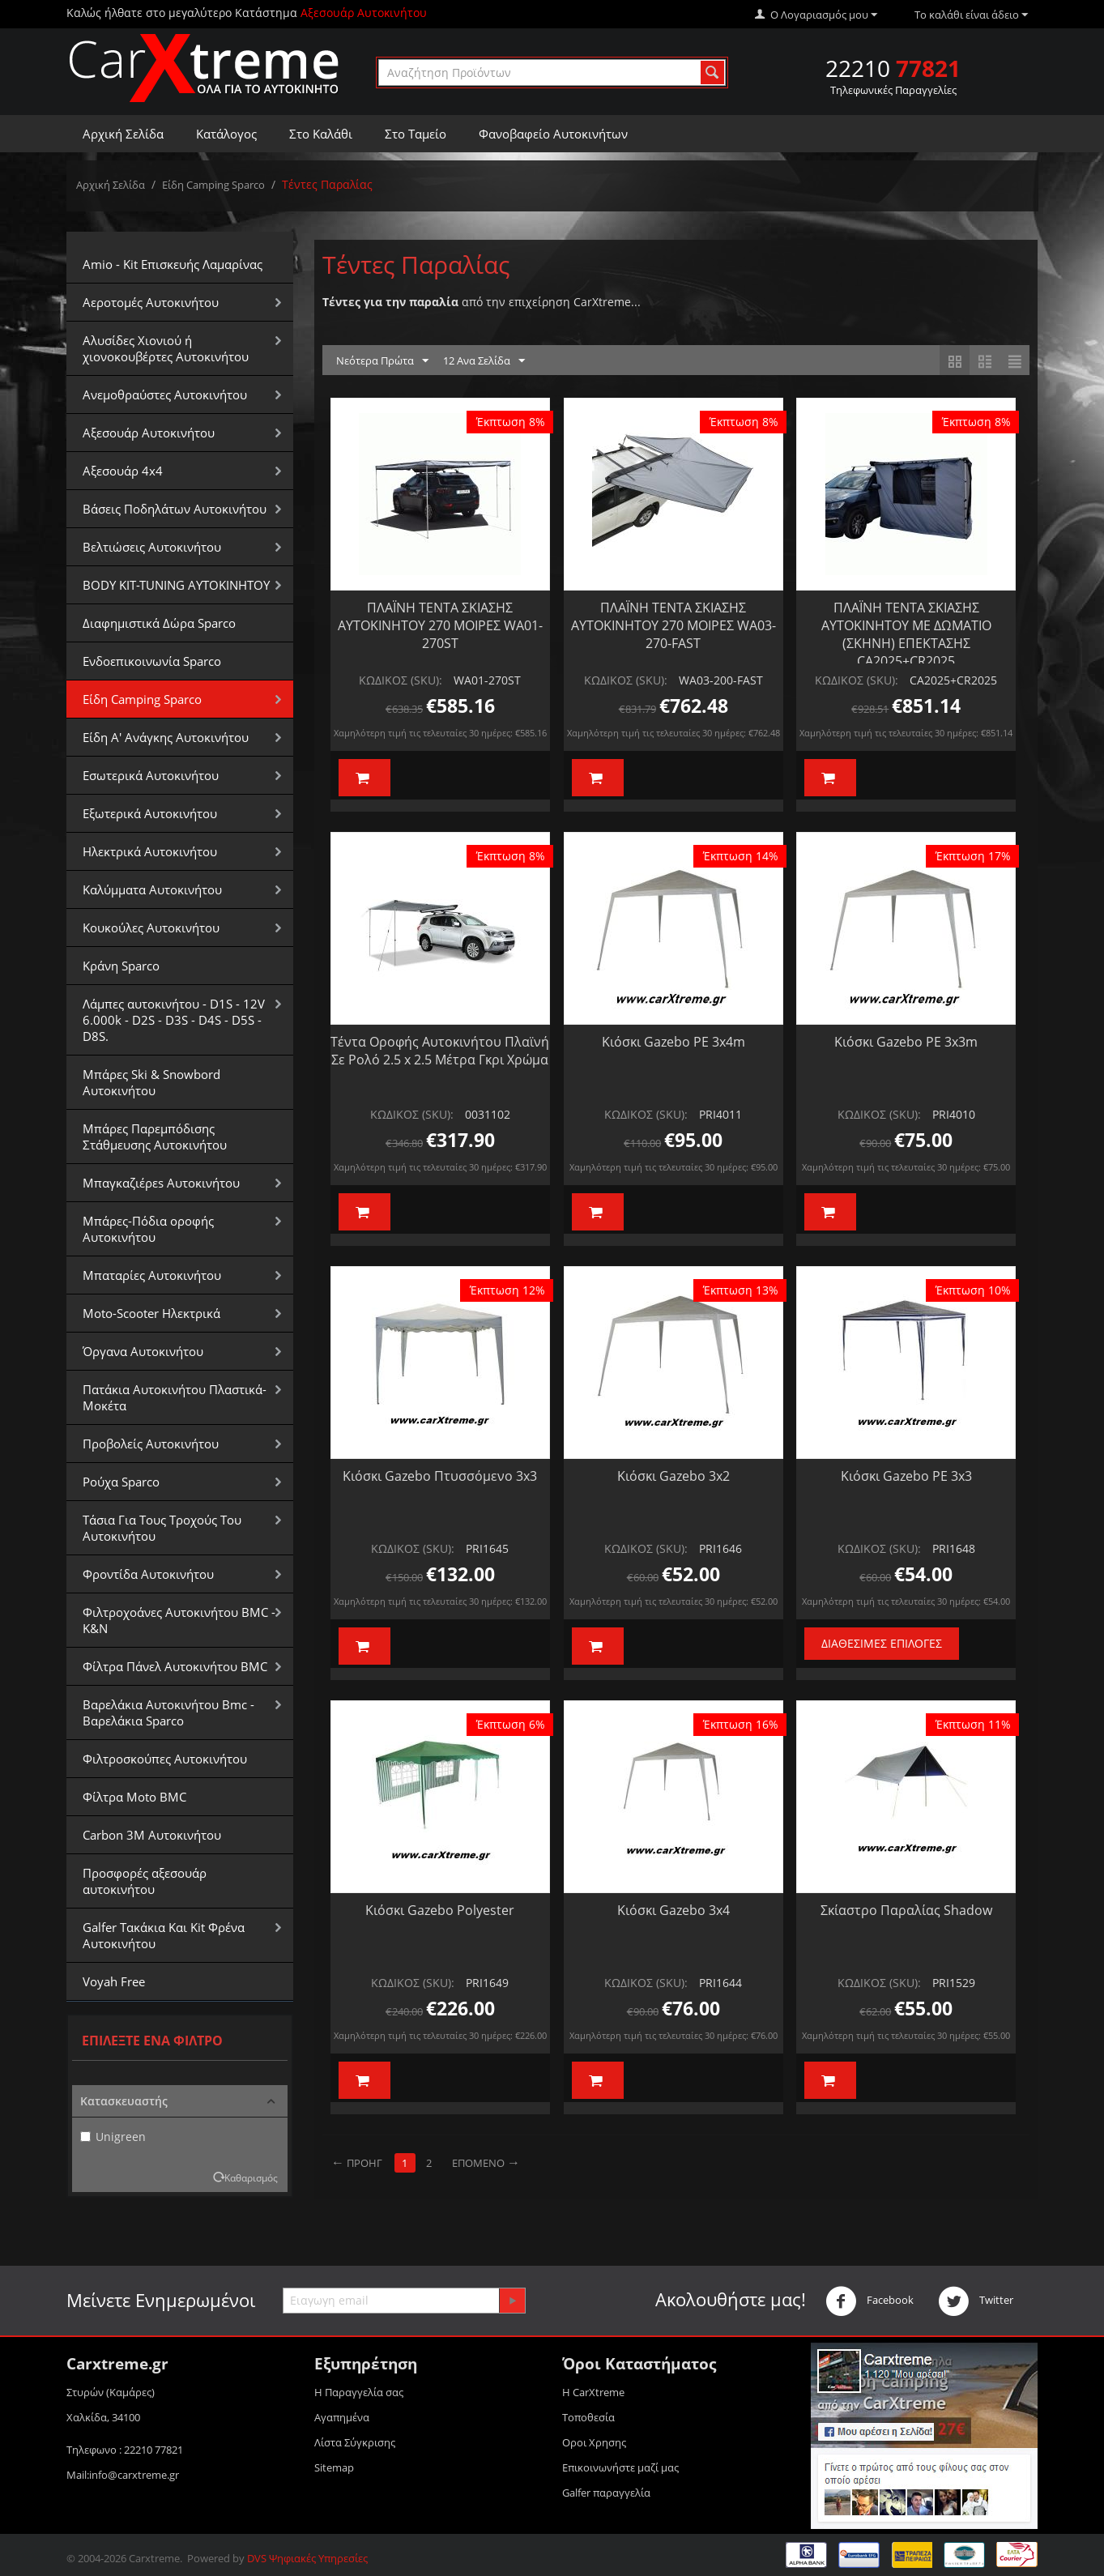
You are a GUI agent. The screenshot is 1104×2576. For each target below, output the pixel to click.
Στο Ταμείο (415, 134)
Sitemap (334, 2467)
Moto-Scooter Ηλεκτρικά (151, 1313)
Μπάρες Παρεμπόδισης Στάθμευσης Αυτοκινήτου (155, 1136)
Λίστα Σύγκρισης (354, 2442)
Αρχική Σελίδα (123, 134)
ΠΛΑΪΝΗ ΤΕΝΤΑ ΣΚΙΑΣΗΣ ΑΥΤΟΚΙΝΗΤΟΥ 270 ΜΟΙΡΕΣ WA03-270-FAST (673, 625)
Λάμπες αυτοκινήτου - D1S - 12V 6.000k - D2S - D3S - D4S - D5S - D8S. (174, 1020)
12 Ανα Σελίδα (484, 361)
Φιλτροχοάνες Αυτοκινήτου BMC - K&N (179, 1620)
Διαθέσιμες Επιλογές (881, 1643)
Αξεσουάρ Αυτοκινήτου (149, 432)
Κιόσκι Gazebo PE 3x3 (906, 1476)
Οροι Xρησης (594, 2442)
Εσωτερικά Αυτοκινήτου (151, 775)
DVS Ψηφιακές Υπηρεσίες (307, 2558)
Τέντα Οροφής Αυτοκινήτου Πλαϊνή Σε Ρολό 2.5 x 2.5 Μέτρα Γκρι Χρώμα (439, 1050)
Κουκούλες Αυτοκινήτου (151, 927)
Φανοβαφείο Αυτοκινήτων (553, 134)
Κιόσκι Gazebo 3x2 (673, 1476)
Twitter (975, 2301)
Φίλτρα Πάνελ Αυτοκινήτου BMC (175, 1666)
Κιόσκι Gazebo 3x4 (673, 1910)
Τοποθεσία (588, 2417)
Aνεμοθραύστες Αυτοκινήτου (165, 394)
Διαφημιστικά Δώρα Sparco (159, 623)
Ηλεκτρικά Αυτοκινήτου (150, 851)
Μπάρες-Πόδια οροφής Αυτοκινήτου (148, 1229)
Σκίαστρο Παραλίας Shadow (906, 1910)
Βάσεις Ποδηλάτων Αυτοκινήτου (174, 509)
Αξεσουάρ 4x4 (123, 471)
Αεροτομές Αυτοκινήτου (151, 302)
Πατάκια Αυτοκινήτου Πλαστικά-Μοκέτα (174, 1397)
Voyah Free (114, 1981)
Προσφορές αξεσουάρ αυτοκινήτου (145, 1881)
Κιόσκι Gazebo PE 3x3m (906, 1042)
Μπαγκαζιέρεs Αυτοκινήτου (161, 1183)
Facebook (869, 2301)
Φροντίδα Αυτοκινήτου (148, 1574)
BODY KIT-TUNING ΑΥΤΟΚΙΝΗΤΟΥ (176, 585)
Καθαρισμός (251, 2177)
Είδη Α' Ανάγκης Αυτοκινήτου (166, 737)
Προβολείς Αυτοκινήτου (151, 1443)
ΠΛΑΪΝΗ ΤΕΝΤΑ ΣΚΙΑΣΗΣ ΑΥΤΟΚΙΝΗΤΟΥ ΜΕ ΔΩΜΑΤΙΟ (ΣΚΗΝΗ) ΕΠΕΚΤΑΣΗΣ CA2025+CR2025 (906, 634)
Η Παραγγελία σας (358, 2392)
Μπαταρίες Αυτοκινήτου (152, 1275)
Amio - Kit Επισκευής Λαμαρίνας (172, 264)
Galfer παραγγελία (606, 2492)
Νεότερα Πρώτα (382, 361)
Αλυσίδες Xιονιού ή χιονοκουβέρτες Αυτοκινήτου (166, 348)
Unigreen (113, 2136)
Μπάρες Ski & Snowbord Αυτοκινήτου (151, 1082)
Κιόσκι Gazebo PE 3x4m (673, 1042)
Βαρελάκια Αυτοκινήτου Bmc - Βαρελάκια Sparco (168, 1712)
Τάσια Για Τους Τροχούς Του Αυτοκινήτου (162, 1528)
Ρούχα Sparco (121, 1482)
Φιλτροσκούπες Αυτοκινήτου (165, 1759)
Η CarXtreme (593, 2392)
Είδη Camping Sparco (213, 184)
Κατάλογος (226, 134)
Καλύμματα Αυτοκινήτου (152, 889)
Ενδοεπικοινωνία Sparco (152, 661)
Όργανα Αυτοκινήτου (143, 1351)
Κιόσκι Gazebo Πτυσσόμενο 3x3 (440, 1476)
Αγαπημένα (341, 2417)
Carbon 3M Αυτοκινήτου (152, 1835)
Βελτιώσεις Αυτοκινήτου (152, 547)
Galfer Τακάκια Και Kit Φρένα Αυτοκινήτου (164, 1935)
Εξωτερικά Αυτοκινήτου (150, 813)
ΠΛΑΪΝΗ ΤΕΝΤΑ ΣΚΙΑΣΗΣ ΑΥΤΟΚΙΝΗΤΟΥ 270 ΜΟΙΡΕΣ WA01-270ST (440, 625)
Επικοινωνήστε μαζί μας (620, 2467)
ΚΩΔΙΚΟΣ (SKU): (400, 680)
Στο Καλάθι (320, 134)
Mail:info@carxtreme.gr (122, 2474)
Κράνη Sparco (121, 965)
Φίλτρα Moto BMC (134, 1797)
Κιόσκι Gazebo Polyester (439, 1910)
